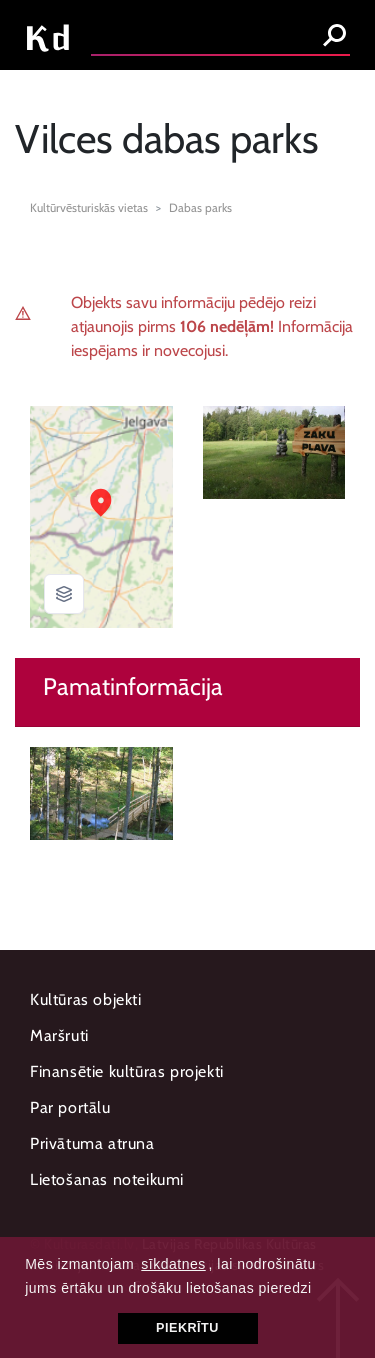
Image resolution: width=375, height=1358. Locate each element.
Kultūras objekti (86, 999)
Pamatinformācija (133, 687)
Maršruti (59, 1035)
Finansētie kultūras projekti (127, 1071)
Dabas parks (200, 207)
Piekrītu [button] (187, 1328)
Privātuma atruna (92, 1143)
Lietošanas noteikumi (107, 1179)
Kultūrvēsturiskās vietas (89, 207)
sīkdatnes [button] (173, 1264)
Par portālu (70, 1107)
